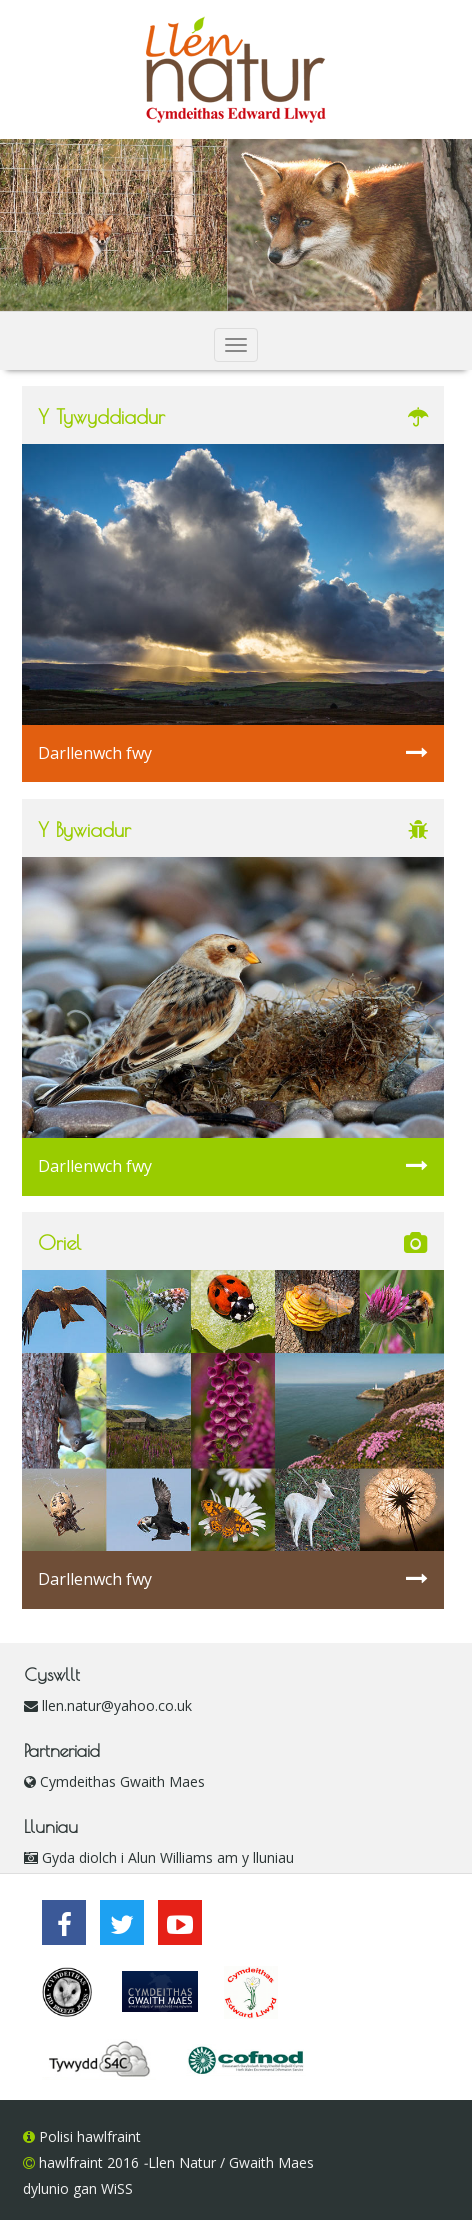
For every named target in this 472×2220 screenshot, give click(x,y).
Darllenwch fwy (233, 752)
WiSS (117, 2188)
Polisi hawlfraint (88, 2136)
